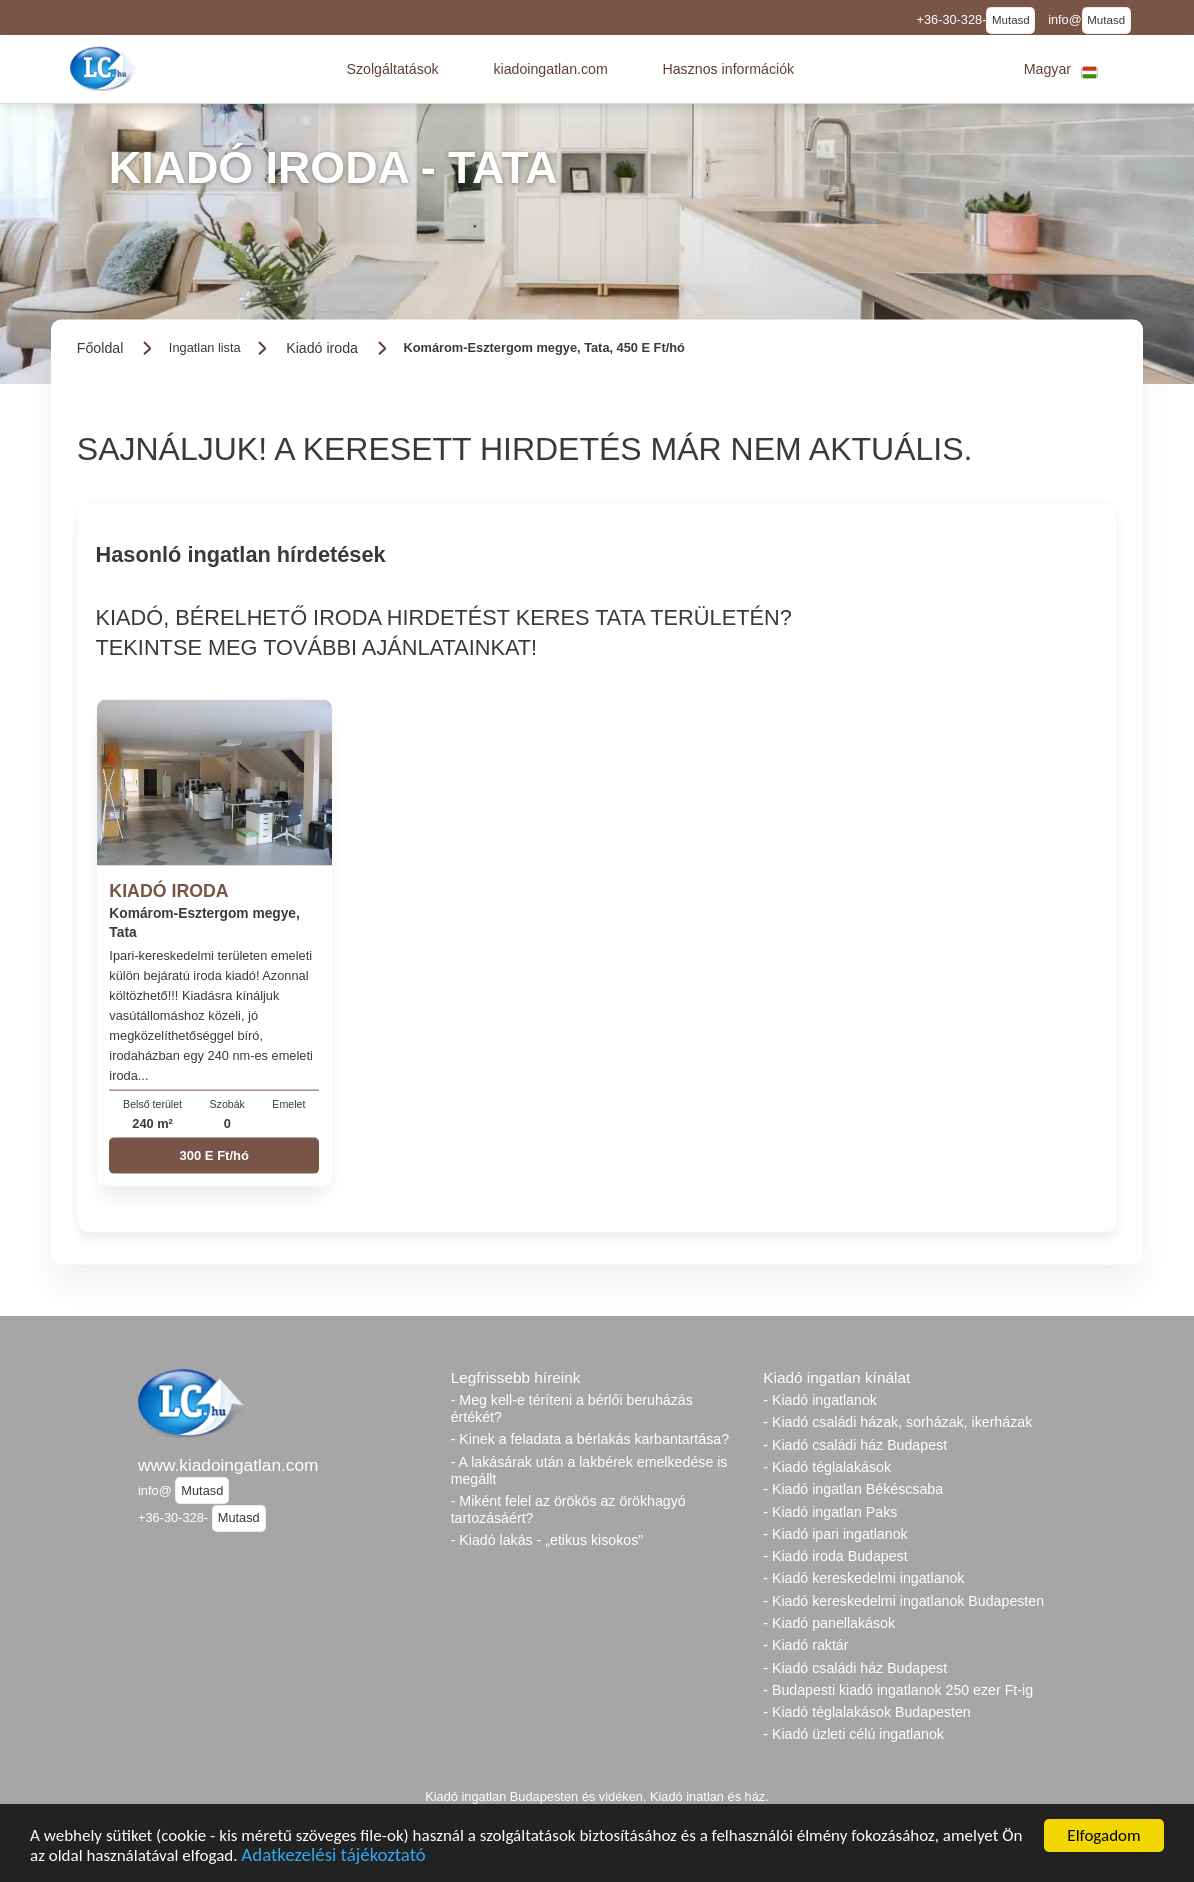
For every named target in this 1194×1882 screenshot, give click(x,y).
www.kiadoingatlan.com (228, 1465)
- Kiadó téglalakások (827, 1467)
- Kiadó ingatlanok (820, 1400)
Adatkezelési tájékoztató (333, 1857)
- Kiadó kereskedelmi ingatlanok (863, 1578)
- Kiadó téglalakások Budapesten (866, 1712)
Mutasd (1011, 20)
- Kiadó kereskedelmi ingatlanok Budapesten (903, 1601)
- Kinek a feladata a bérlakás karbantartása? (590, 1439)
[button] (392, 69)
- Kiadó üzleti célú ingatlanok (853, 1734)
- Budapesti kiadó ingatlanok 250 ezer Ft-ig (898, 1690)
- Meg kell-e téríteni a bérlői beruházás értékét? (572, 1408)
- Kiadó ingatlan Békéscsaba (853, 1489)
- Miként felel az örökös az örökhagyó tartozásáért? (568, 1509)
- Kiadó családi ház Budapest (855, 1445)
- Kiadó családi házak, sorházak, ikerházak (897, 1422)
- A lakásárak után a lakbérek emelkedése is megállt (589, 1470)
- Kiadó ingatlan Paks (830, 1512)
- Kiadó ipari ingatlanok (835, 1534)
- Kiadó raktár (805, 1645)
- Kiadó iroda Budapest (835, 1556)
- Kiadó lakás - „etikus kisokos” (547, 1540)
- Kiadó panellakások (829, 1623)
